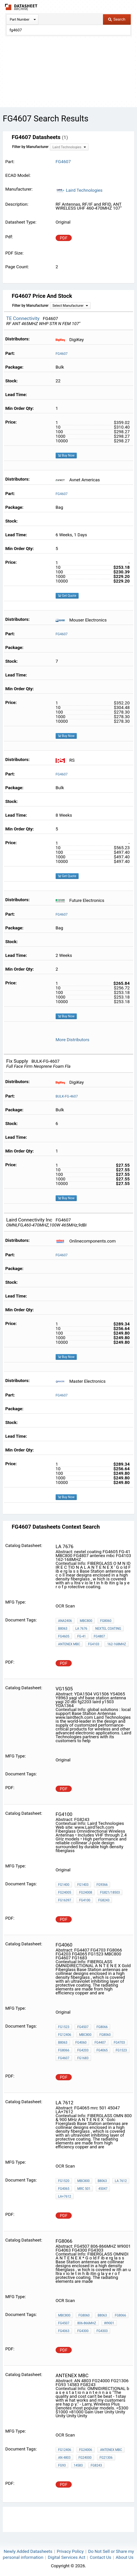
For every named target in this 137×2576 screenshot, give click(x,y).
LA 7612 (121, 2181)
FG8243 (104, 1900)
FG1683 (82, 2058)
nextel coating (108, 1628)
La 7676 (81, 1628)
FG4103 (93, 1644)
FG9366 (102, 1884)
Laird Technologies (79, 190)
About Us (124, 2557)
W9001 (109, 2323)
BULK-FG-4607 (67, 1096)
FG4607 (62, 354)
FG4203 (82, 2050)
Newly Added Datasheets (28, 2551)
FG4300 (82, 2331)
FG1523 (63, 2027)
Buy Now (66, 455)
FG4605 (63, 1636)
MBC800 (86, 1621)
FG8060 (105, 1621)
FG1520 (63, 2181)
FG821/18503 (110, 1892)
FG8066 (102, 2027)
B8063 (62, 1628)
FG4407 (100, 2042)
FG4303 (102, 2331)
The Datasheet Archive (21, 7)
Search (116, 19)
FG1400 (63, 1884)
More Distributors (72, 1040)
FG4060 (81, 2042)
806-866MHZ (86, 2323)
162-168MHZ (116, 1644)
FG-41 (81, 1636)
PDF (63, 237)
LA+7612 (64, 2196)
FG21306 (106, 2457)
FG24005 (64, 1892)
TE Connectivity (23, 318)
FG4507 (82, 2027)
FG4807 (99, 1636)
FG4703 (119, 2042)
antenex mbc (69, 1644)
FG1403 (82, 1884)
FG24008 (85, 1892)
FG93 (62, 2465)
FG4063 (63, 2331)
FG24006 (85, 2450)
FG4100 (84, 1900)
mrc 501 (83, 2188)
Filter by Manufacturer (30, 147)
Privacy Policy (70, 2551)
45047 (102, 2188)
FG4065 (102, 2050)
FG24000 (85, 2457)
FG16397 (64, 1900)
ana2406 (65, 1621)
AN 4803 (64, 2457)
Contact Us (100, 2557)
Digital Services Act (66, 2557)
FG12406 (64, 2035)
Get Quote (67, 595)
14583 (78, 2465)
